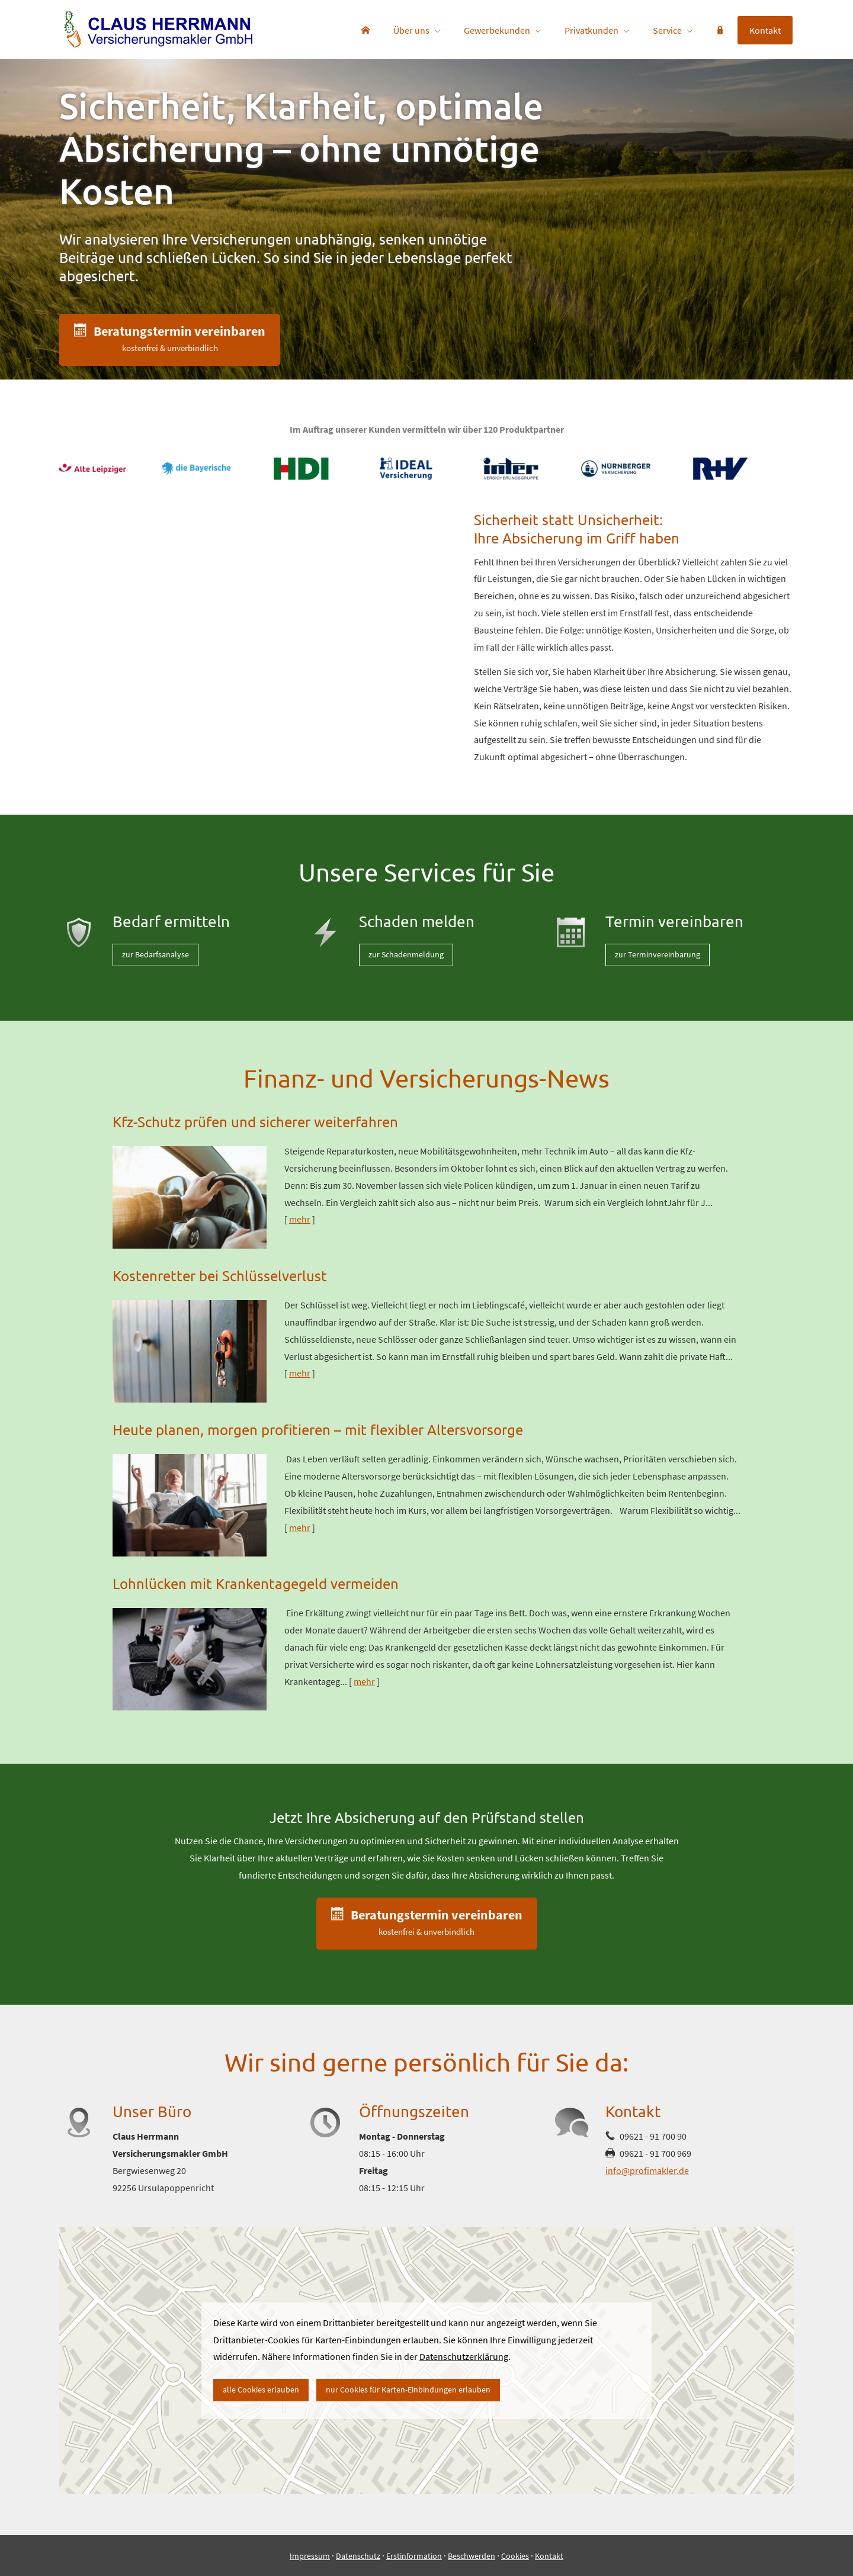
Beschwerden (471, 2556)
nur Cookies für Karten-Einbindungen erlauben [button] (408, 2389)
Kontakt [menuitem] (765, 30)
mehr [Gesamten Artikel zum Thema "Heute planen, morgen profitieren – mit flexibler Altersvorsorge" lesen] (299, 1527)
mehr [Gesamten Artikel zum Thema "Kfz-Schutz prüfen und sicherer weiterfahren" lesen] (299, 1219)
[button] (169, 340)
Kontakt (549, 2556)
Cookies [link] (515, 2556)
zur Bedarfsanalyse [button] (155, 954)
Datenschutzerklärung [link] (463, 2356)
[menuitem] (365, 30)
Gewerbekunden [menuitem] (497, 30)
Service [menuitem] (667, 30)
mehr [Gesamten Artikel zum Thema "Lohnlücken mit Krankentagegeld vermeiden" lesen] (364, 1681)
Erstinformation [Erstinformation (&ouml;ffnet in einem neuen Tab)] (414, 2556)
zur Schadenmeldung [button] (406, 954)
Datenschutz (358, 2556)
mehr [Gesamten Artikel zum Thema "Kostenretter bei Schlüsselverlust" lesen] (299, 1373)
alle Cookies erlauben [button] (261, 2389)
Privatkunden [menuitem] (591, 30)
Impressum (310, 2556)
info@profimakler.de (647, 2170)
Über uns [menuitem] (411, 30)
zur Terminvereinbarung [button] (657, 954)
